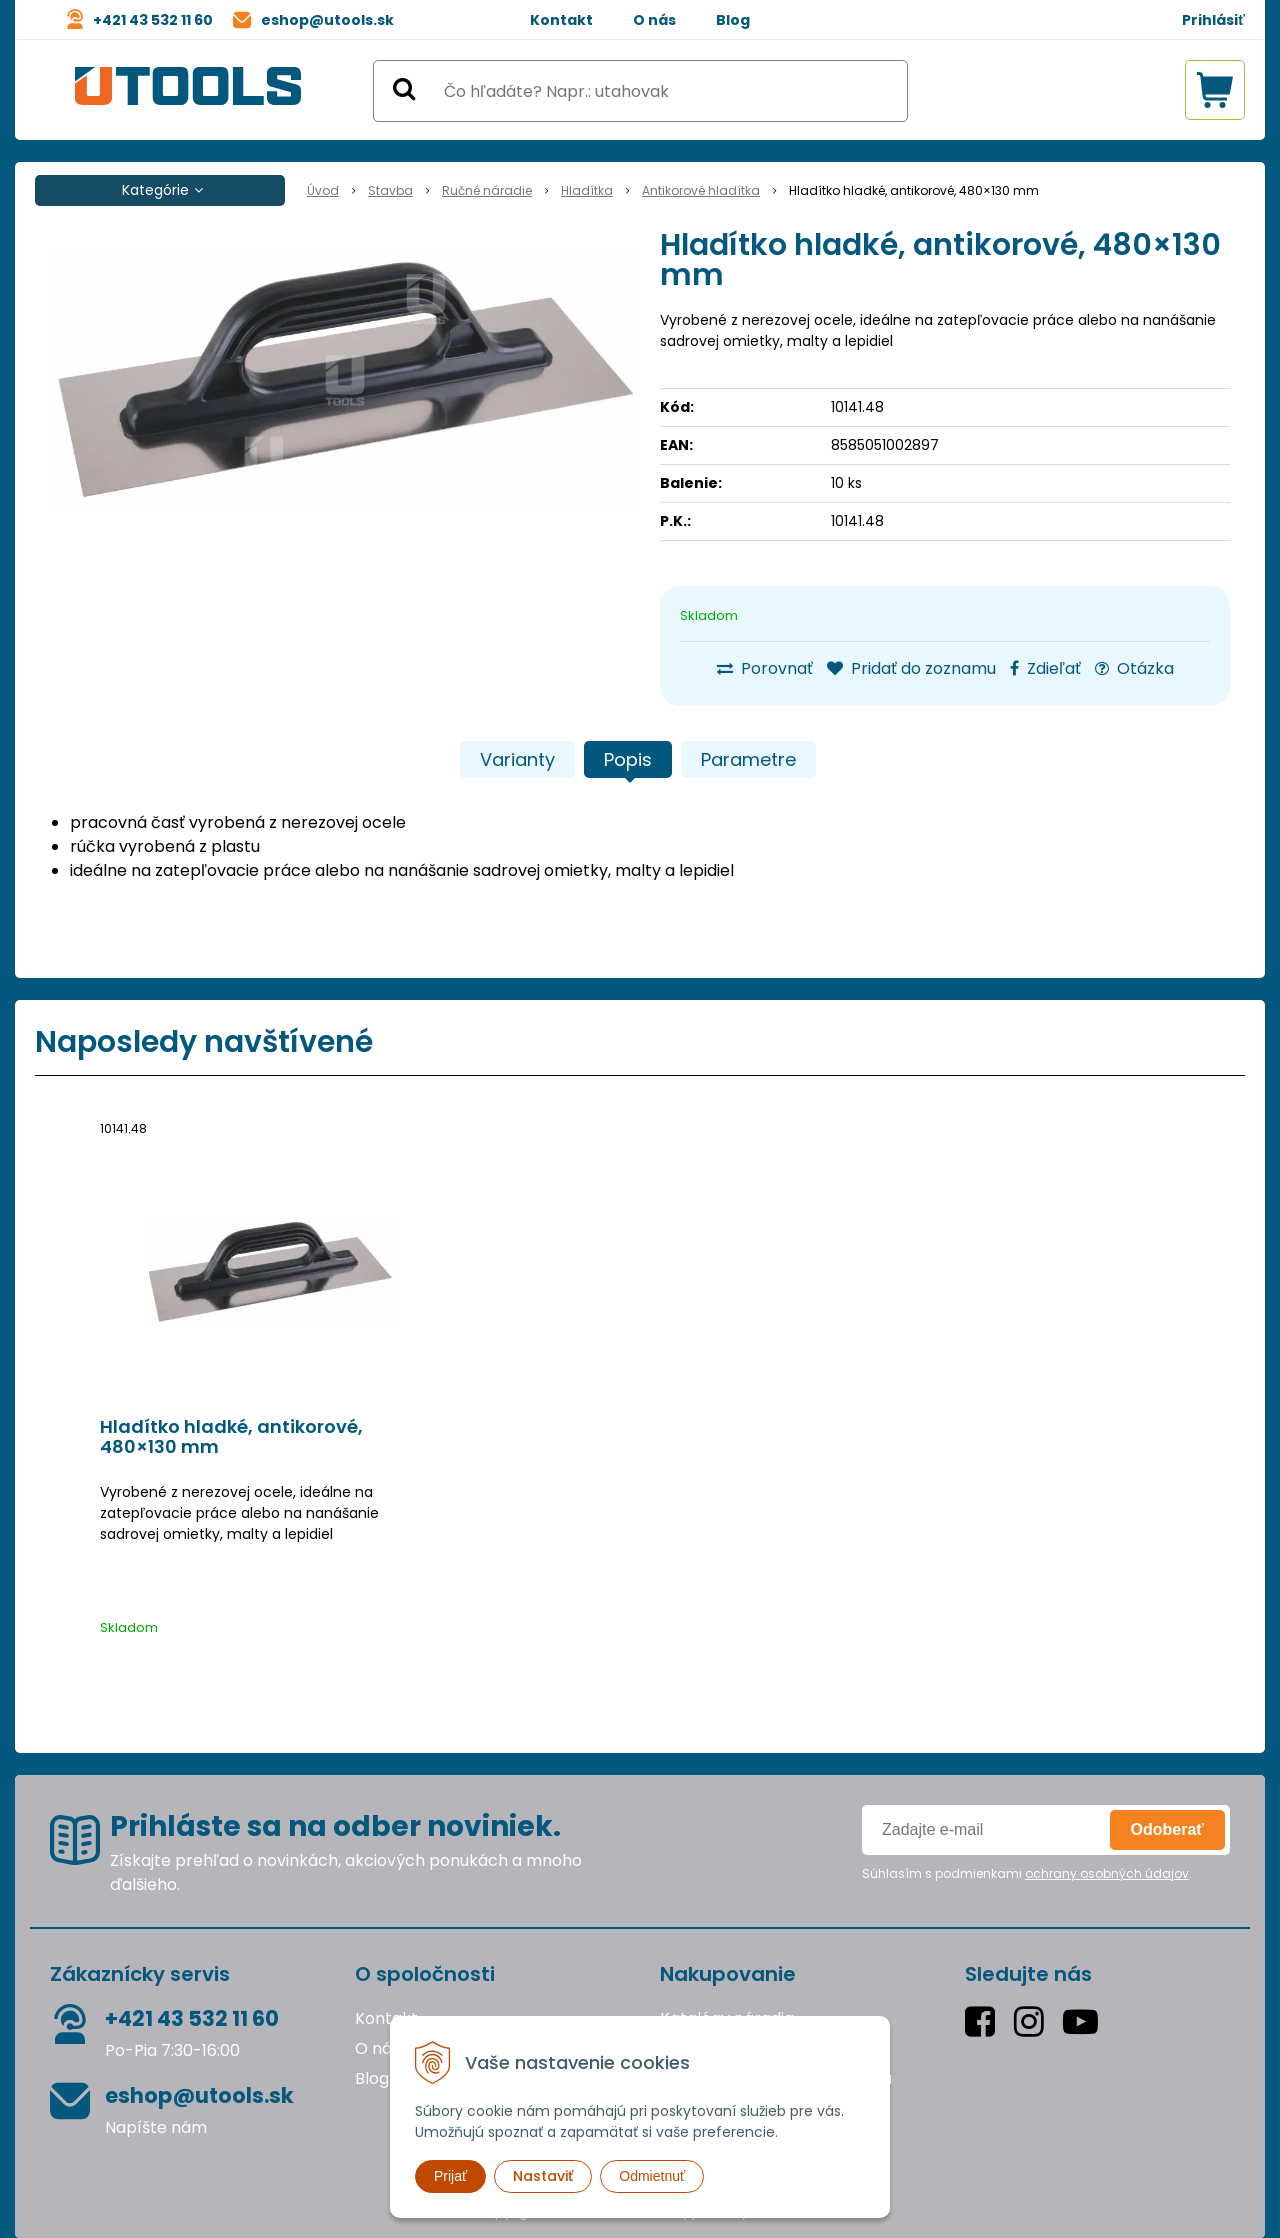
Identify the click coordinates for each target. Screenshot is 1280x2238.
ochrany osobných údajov (1107, 1873)
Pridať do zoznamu (911, 668)
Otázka (1134, 668)
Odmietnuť (652, 2176)
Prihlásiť (1213, 20)
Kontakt (561, 20)
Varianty (517, 759)
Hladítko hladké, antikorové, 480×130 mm (231, 1437)
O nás (654, 20)
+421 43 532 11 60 (153, 20)
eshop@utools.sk (327, 20)
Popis (628, 759)
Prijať (450, 2176)
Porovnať (765, 668)
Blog (733, 20)
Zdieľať (1045, 668)
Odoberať (1167, 1829)
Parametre (748, 759)
